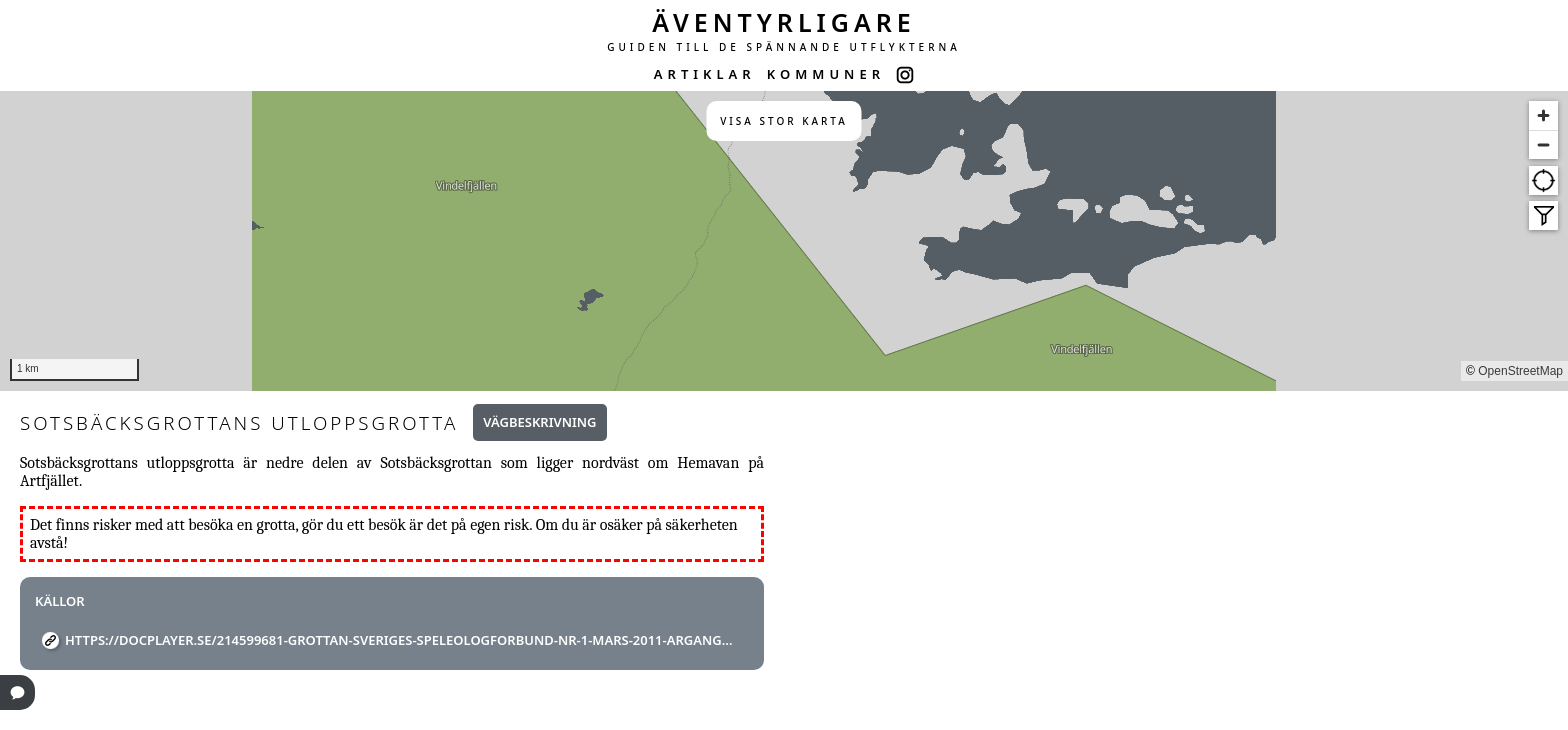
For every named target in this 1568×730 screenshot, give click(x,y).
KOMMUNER (826, 74)
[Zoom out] (1543, 144)
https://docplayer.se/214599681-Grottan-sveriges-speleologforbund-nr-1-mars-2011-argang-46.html (399, 640)
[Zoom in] (1543, 115)
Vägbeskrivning (539, 422)
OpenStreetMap (1520, 371)
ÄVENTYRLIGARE (784, 22)
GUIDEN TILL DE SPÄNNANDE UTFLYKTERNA (784, 47)
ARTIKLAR (705, 74)
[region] (784, 241)
